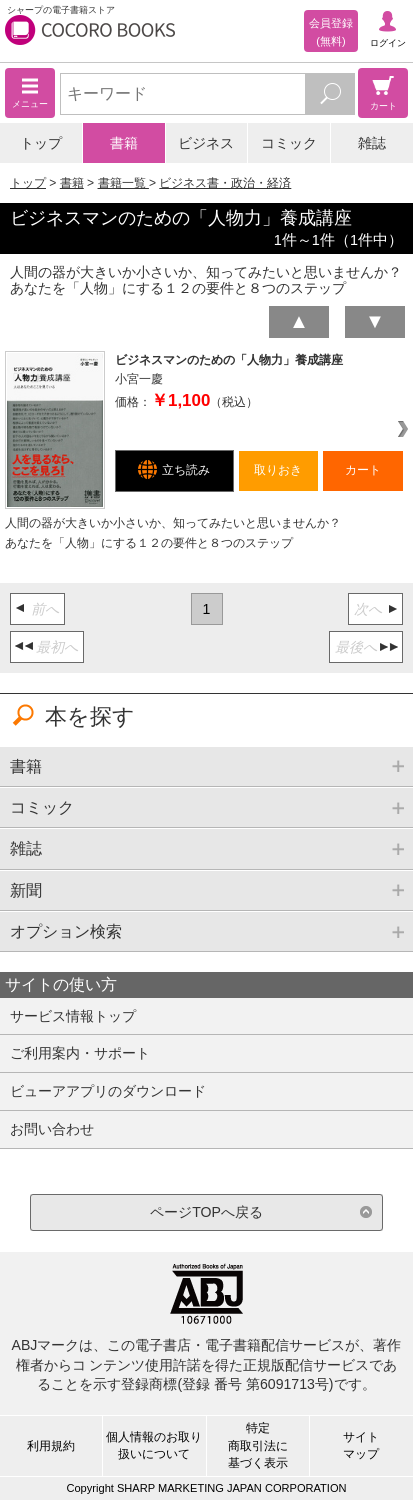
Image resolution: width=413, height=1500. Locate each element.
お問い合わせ (52, 1129)
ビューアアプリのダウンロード (108, 1091)
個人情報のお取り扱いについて (154, 1445)
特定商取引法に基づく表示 (258, 1445)
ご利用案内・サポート (80, 1053)
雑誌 (372, 143)
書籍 (124, 143)
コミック (289, 143)
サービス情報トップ (73, 1016)
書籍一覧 (123, 183)
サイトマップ (361, 1445)
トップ (41, 143)
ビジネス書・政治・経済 (225, 183)
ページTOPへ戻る (206, 1212)
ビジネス (206, 143)
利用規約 (51, 1446)
